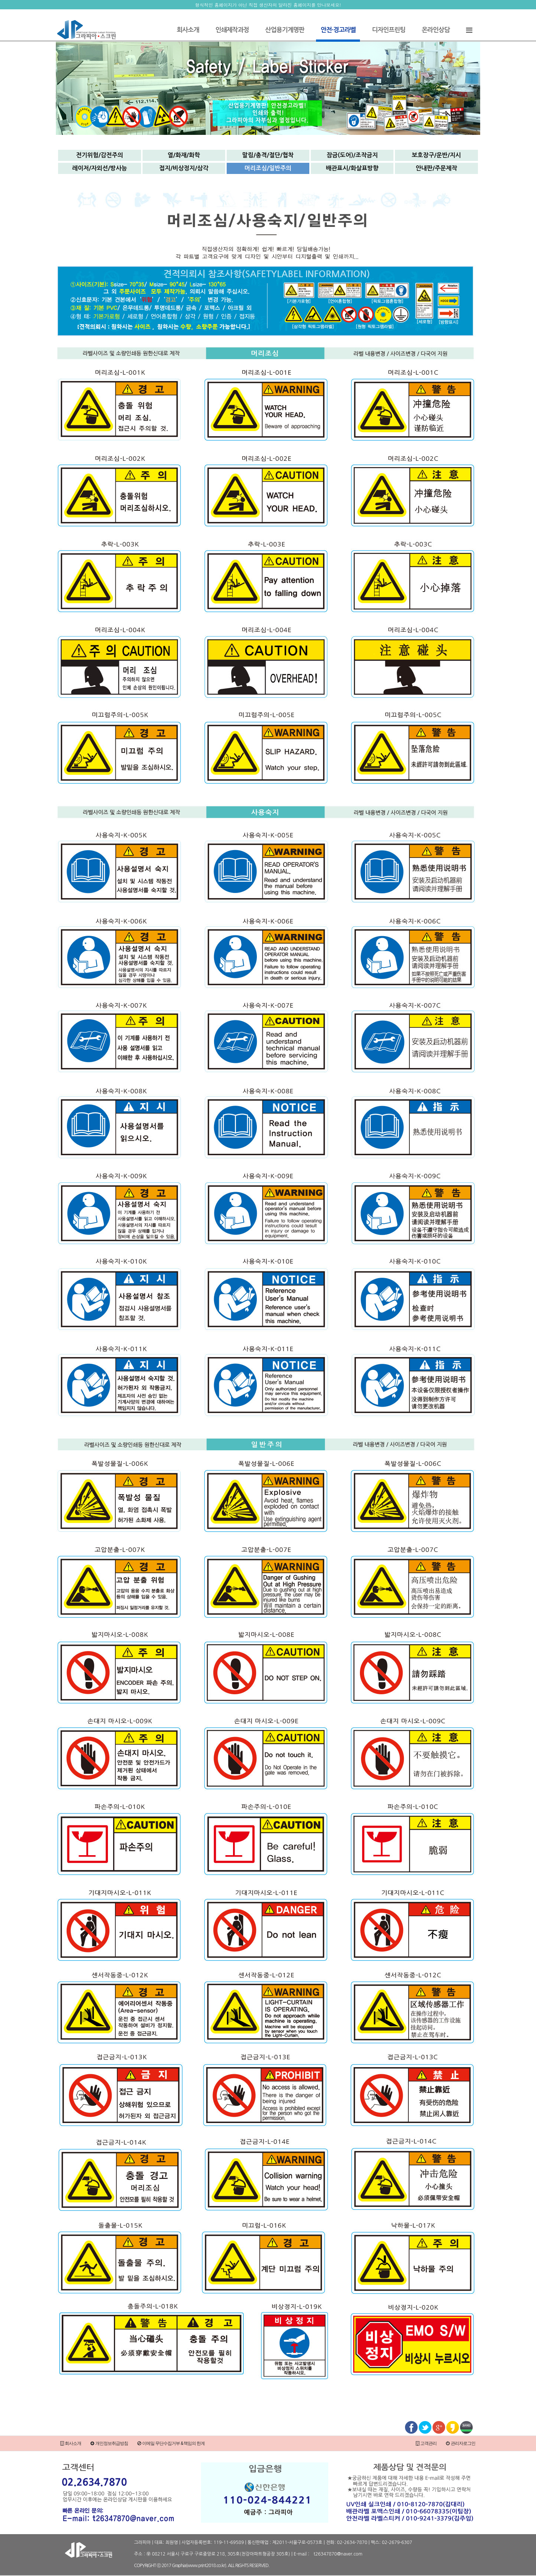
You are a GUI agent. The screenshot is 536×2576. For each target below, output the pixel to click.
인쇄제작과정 (232, 30)
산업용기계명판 (284, 30)
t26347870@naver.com (338, 2554)
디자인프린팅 (388, 30)
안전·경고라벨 (337, 30)
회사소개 (188, 30)
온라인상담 (436, 30)
